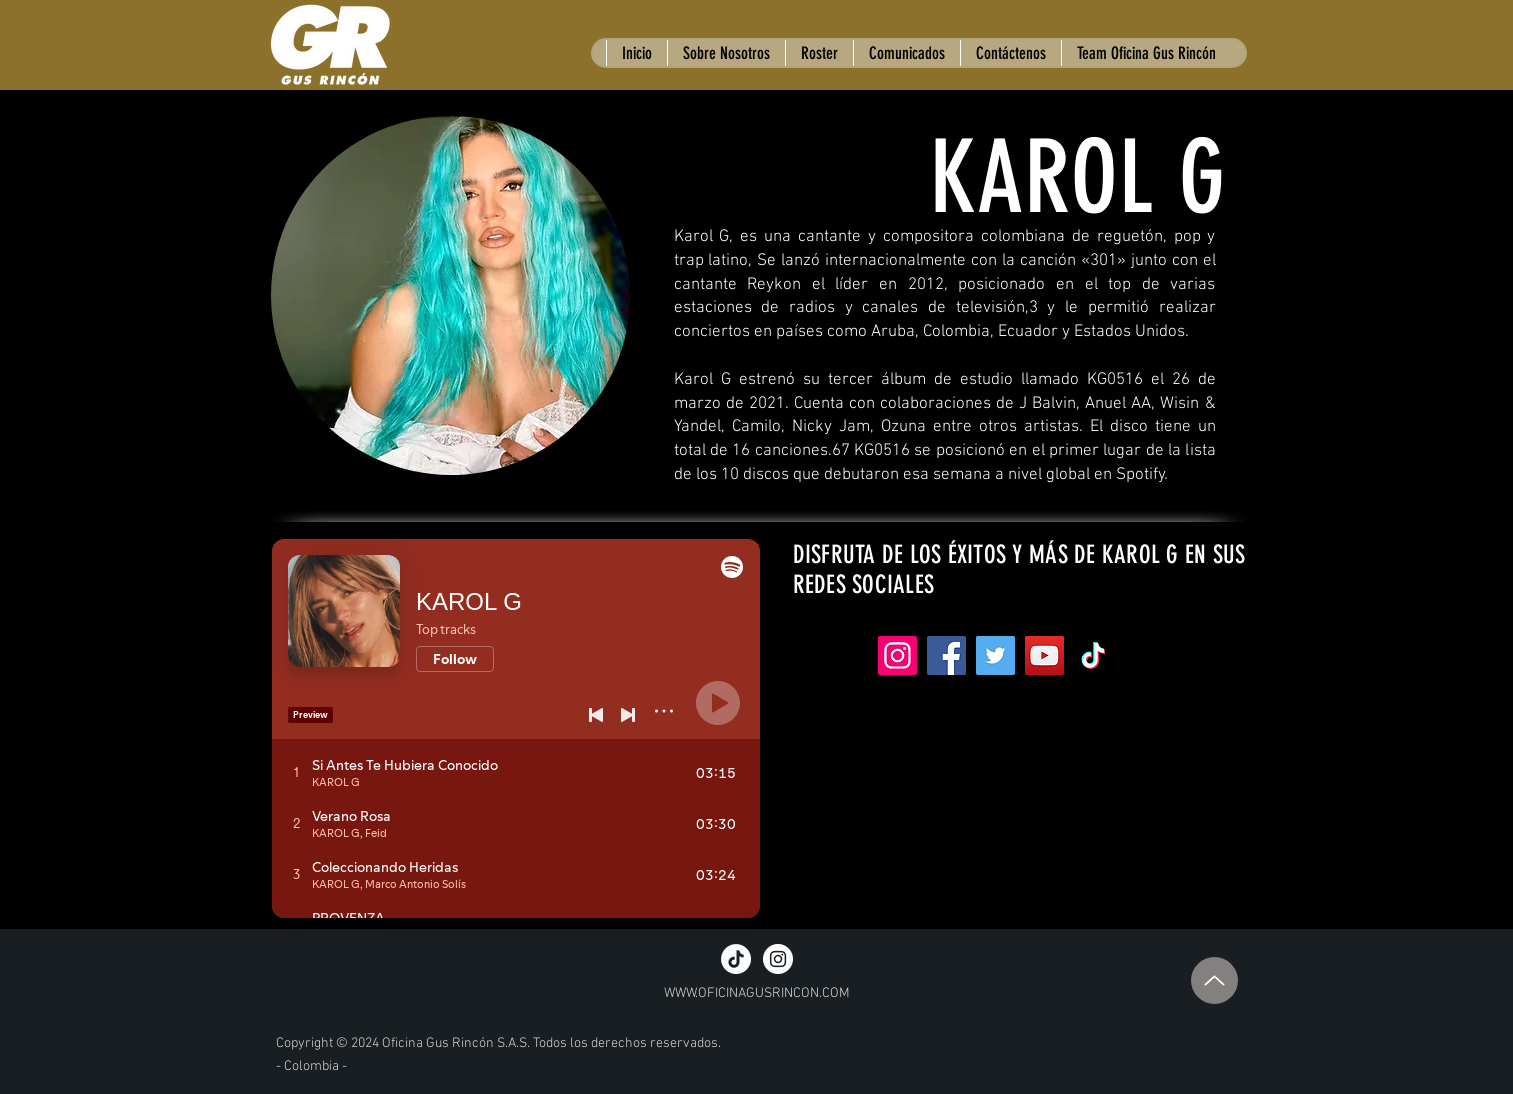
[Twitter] (995, 655)
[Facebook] (946, 655)
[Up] (1214, 980)
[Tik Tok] (1093, 655)
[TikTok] (736, 959)
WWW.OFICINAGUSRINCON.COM (757, 993)
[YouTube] (1044, 655)
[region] (452, 300)
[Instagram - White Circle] (778, 959)
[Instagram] (897, 655)
